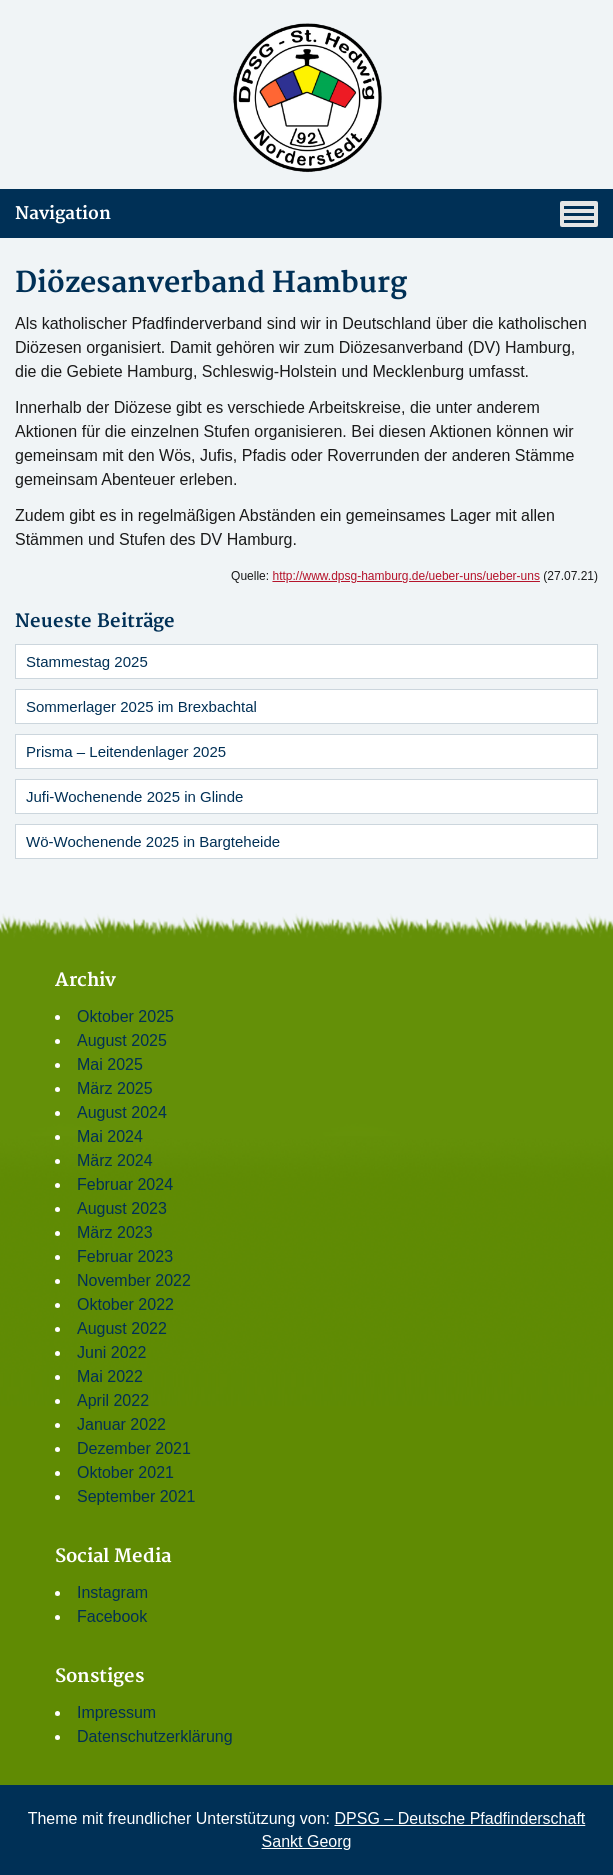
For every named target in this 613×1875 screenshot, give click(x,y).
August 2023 (122, 1208)
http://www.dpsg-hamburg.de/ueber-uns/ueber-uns (406, 576)
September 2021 (136, 1496)
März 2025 (115, 1088)
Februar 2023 (125, 1256)
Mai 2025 (110, 1064)
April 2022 (113, 1400)
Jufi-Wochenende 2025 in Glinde (134, 796)
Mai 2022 (110, 1376)
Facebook (112, 1616)
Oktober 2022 (125, 1304)
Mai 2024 (110, 1136)
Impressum (116, 1712)
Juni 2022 (111, 1352)
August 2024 (122, 1112)
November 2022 (134, 1280)
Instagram (112, 1592)
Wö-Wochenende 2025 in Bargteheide (153, 841)
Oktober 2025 (125, 1016)
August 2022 (122, 1328)
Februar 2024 (125, 1184)
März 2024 (115, 1160)
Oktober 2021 (125, 1472)
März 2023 (115, 1232)
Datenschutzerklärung (155, 1736)
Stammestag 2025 (87, 661)
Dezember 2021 (134, 1448)
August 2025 (122, 1040)
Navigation (306, 214)
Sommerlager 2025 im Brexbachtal (141, 706)
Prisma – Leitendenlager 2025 (126, 751)
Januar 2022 (121, 1424)
